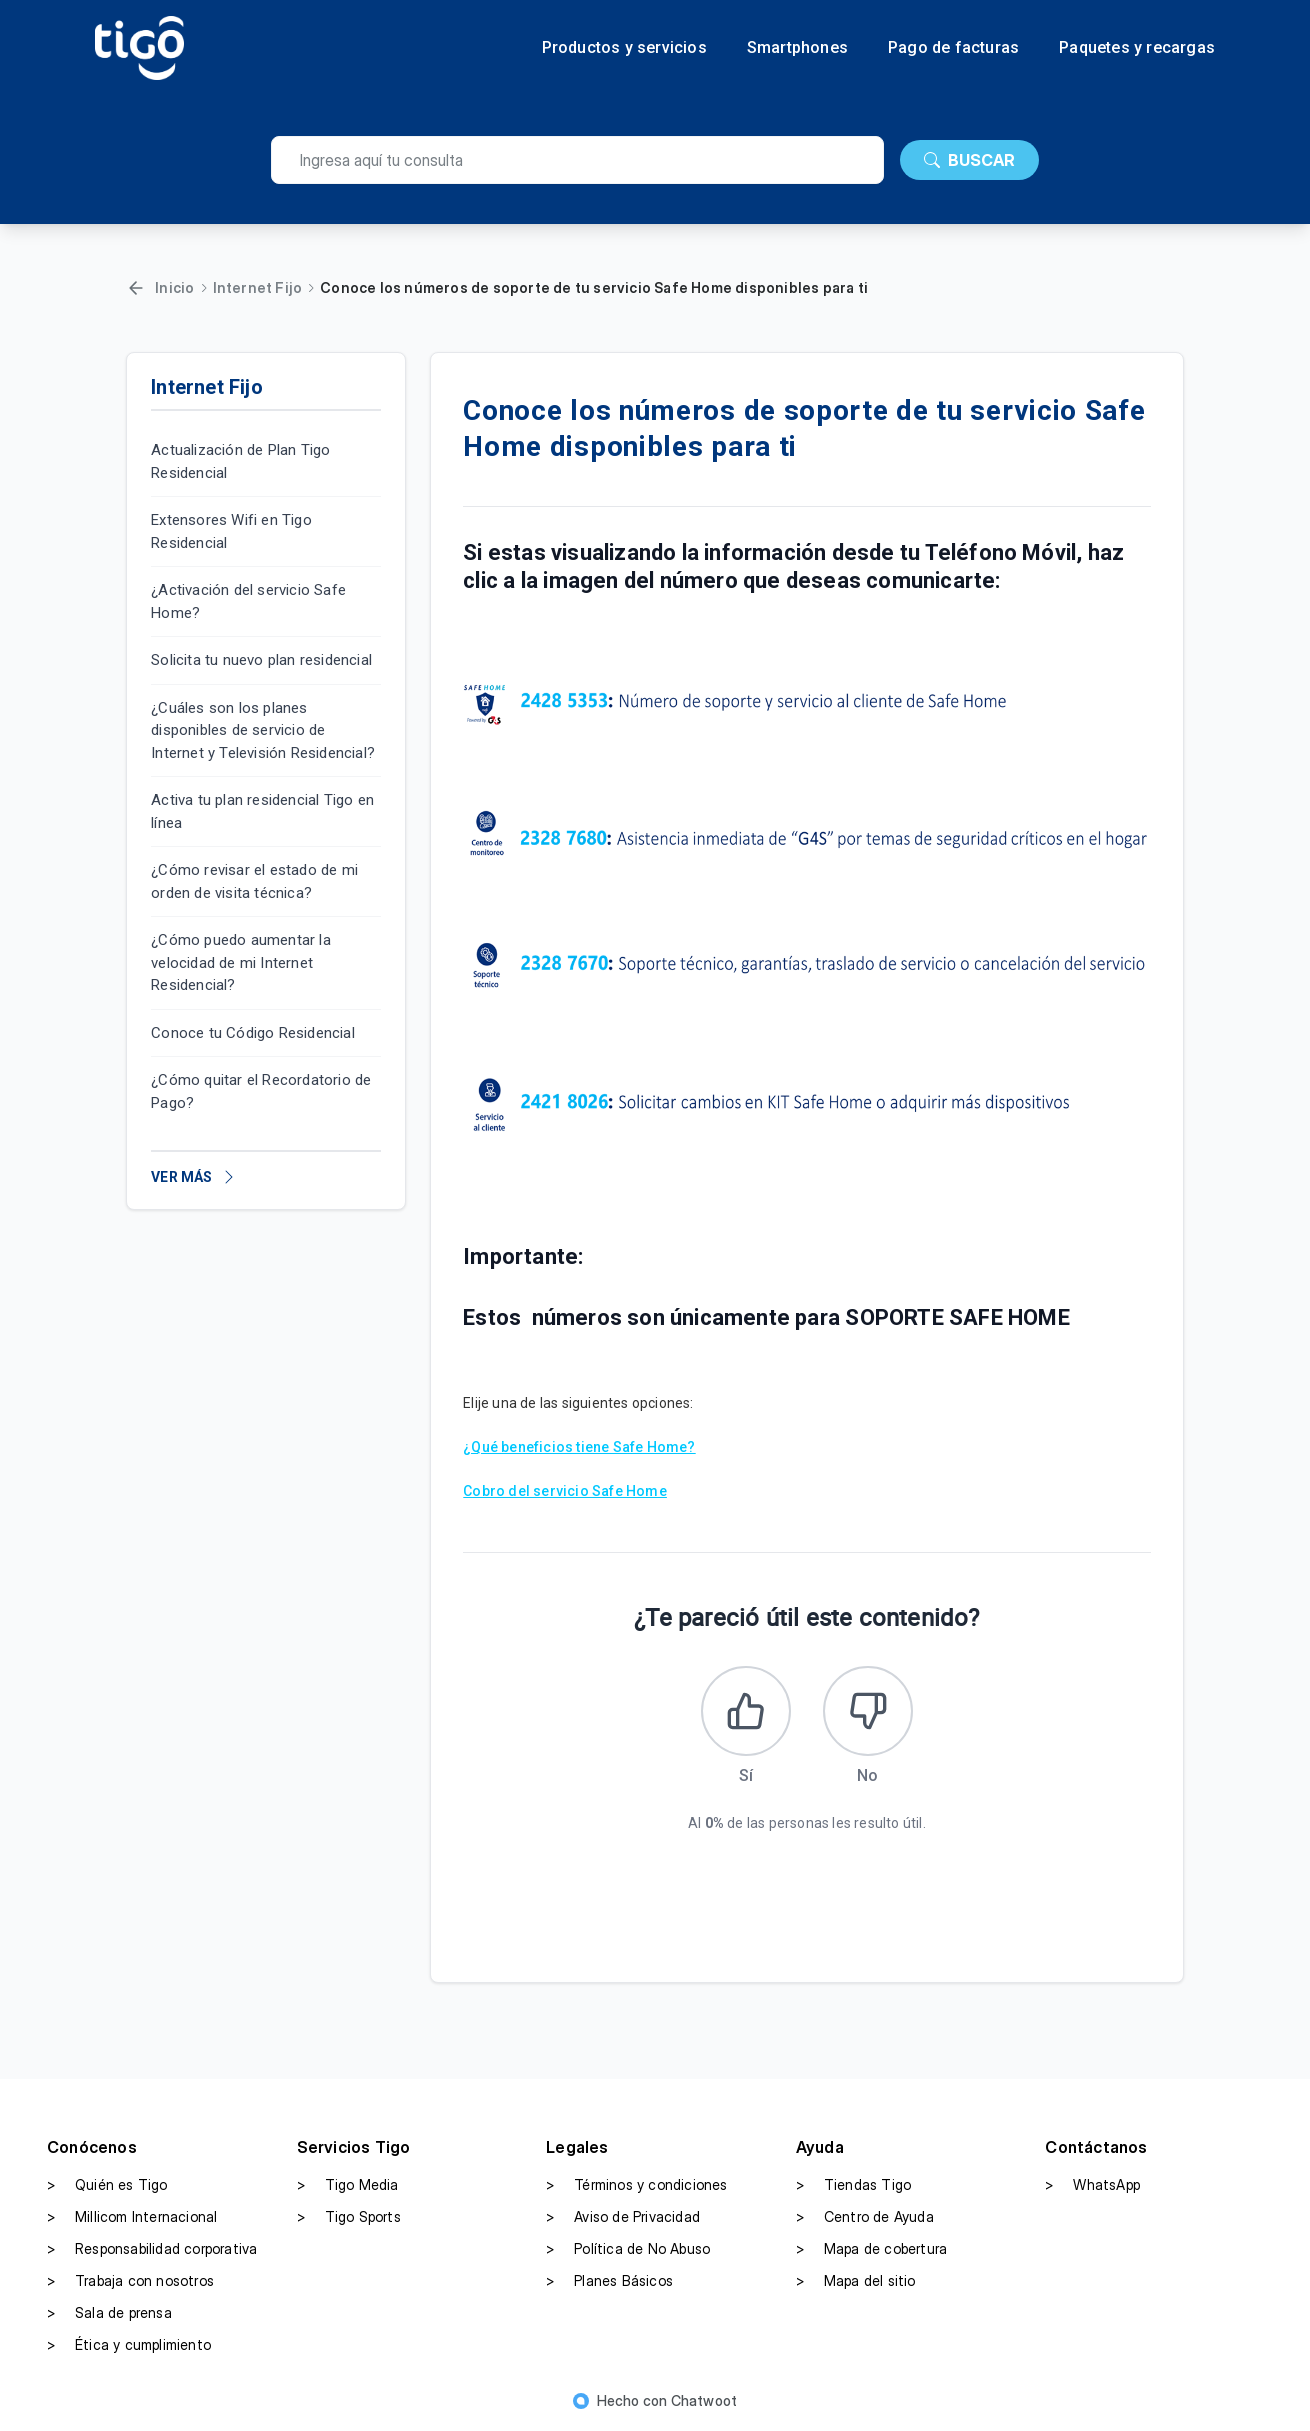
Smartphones (797, 48)
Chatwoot (704, 2400)
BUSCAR (969, 160)
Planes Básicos (609, 2281)
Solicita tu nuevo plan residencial (261, 660)
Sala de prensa (109, 2313)
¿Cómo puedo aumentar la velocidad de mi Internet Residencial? (241, 962)
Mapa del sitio (856, 2281)
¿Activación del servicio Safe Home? (248, 601)
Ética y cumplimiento (129, 2345)
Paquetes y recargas (1137, 48)
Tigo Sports (349, 2217)
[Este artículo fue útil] (746, 1711)
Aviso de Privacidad (623, 2217)
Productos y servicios (624, 48)
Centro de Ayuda (865, 2217)
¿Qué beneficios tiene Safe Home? (579, 1447)
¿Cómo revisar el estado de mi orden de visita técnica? (254, 881)
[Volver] (136, 288)
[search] (577, 160)
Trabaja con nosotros (130, 2281)
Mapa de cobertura (871, 2249)
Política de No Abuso (628, 2249)
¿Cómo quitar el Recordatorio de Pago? (261, 1091)
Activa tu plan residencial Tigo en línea (262, 811)
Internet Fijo (258, 287)
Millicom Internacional (132, 2217)
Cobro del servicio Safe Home (565, 1491)
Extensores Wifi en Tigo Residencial (231, 531)
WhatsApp (1092, 2185)
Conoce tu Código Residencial (253, 1033)
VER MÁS (193, 1177)
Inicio (174, 287)
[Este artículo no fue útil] (868, 1711)
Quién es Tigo (107, 2185)
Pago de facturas (953, 48)
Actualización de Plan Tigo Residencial (240, 461)
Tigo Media (348, 2185)
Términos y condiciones (636, 2185)
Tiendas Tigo (853, 2185)
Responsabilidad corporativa (152, 2249)
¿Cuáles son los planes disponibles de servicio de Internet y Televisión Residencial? (263, 730)
